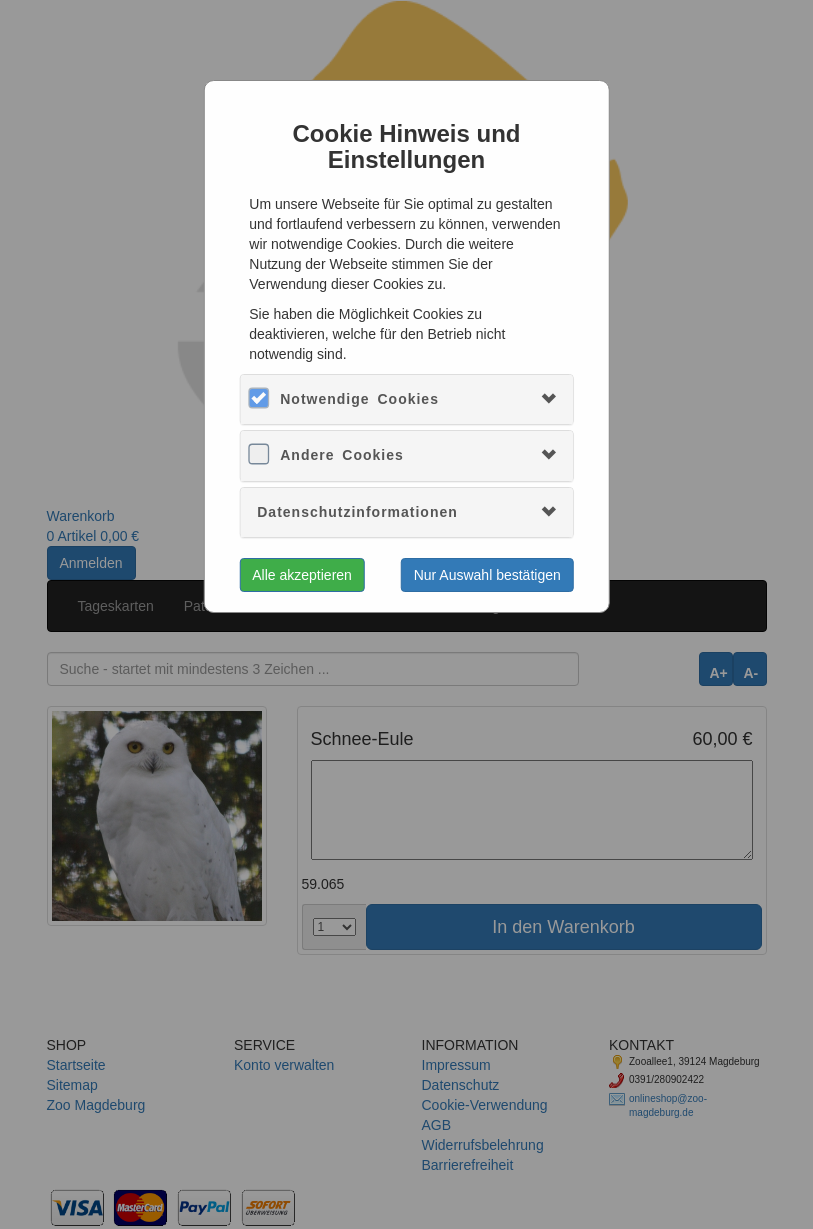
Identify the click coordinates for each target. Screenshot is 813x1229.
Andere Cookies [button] (342, 455)
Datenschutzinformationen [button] (357, 512)
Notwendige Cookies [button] (359, 399)
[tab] (406, 399)
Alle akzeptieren (302, 575)
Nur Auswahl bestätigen (487, 575)
